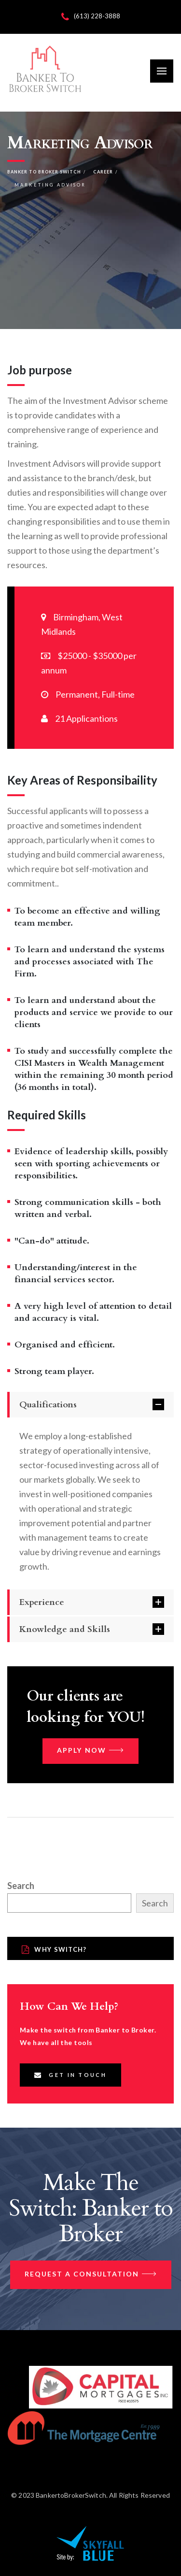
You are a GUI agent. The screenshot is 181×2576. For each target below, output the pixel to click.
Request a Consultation (91, 2274)
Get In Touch (70, 2075)
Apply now (90, 1751)
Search (20, 1885)
